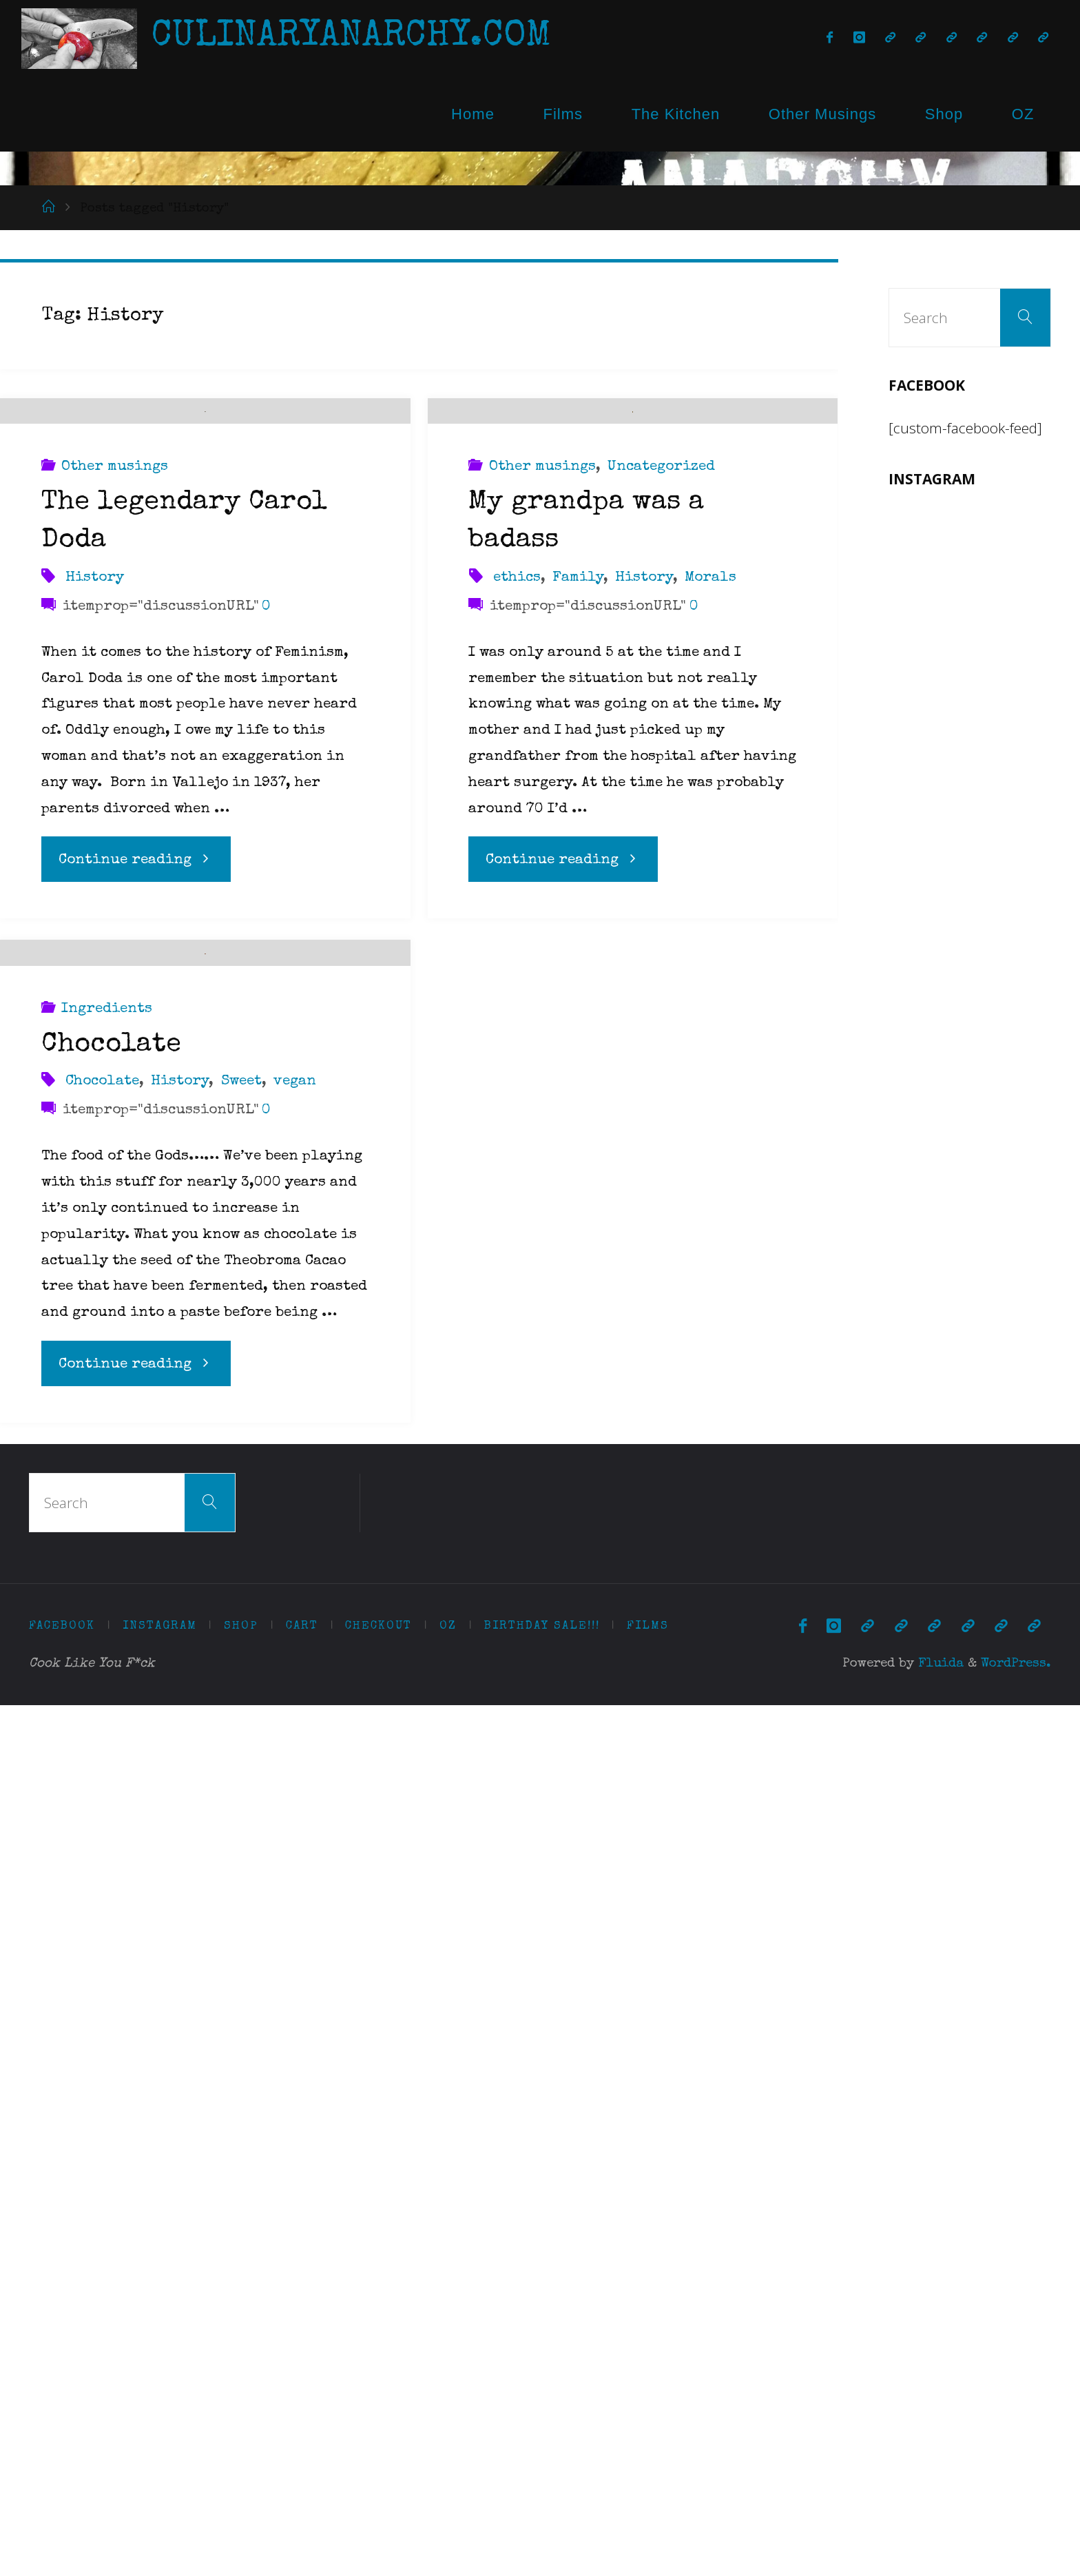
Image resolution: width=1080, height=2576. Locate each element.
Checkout (378, 2496)
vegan (294, 1952)
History (94, 782)
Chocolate (111, 1916)
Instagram (160, 2496)
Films (563, 114)
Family (577, 1063)
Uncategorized (661, 953)
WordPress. (1016, 2535)
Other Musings (822, 114)
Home (473, 114)
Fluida (939, 2535)
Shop (944, 114)
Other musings (114, 672)
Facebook (62, 2496)
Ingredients (106, 1880)
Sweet (241, 1952)
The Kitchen (676, 114)
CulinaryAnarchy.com (351, 37)
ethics (517, 1063)
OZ (1023, 114)
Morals (710, 1063)
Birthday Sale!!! (542, 2496)
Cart (302, 2496)
